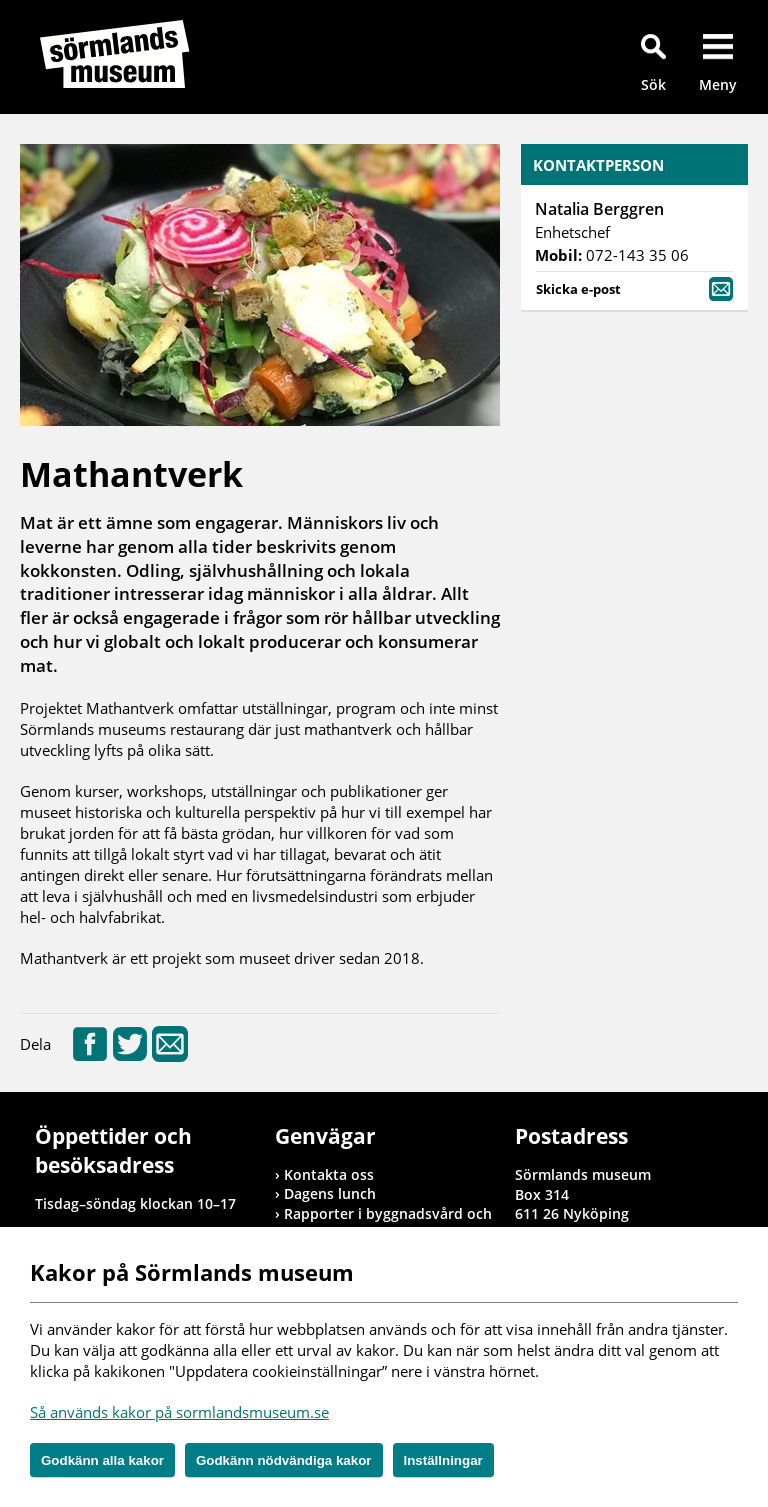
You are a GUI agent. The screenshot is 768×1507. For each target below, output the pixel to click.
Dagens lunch (330, 1193)
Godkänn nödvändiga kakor (284, 1460)
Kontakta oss (329, 1174)
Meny (718, 84)
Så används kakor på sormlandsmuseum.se (179, 1412)
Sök (653, 84)
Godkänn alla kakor (102, 1460)
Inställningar (443, 1460)
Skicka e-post (634, 287)
